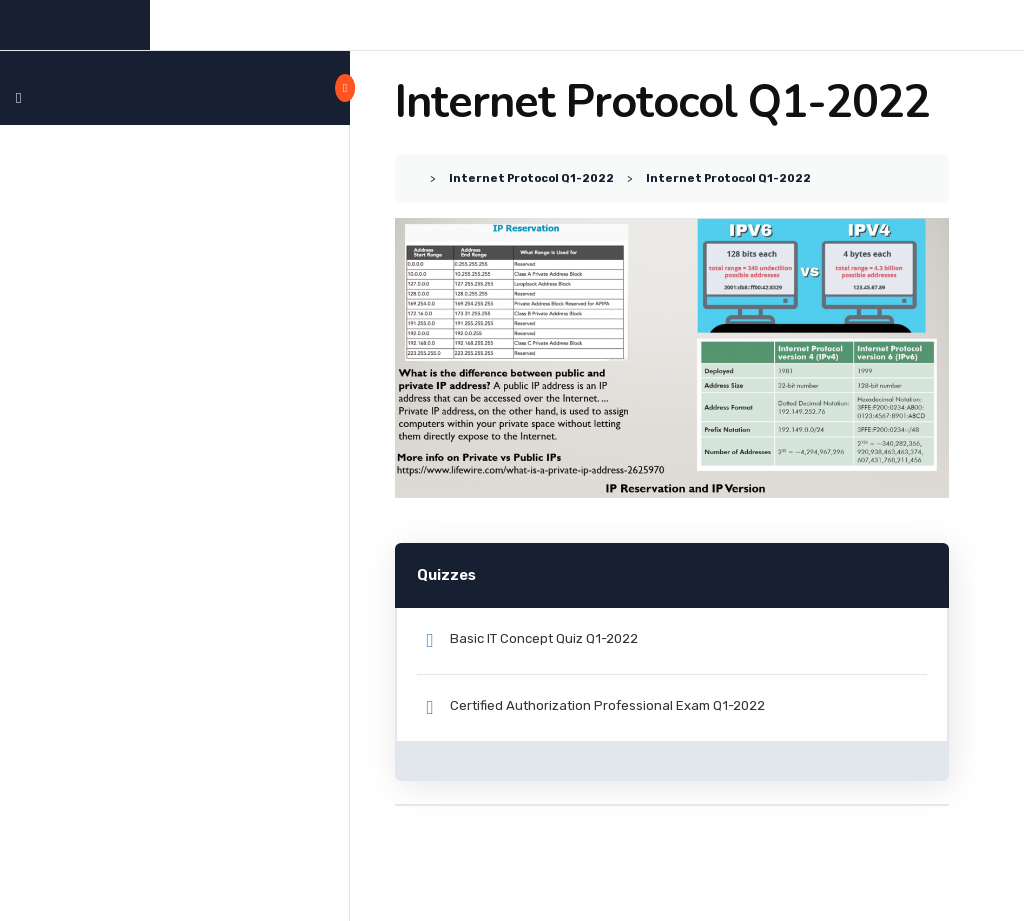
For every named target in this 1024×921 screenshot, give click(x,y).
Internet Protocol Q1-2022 (531, 178)
